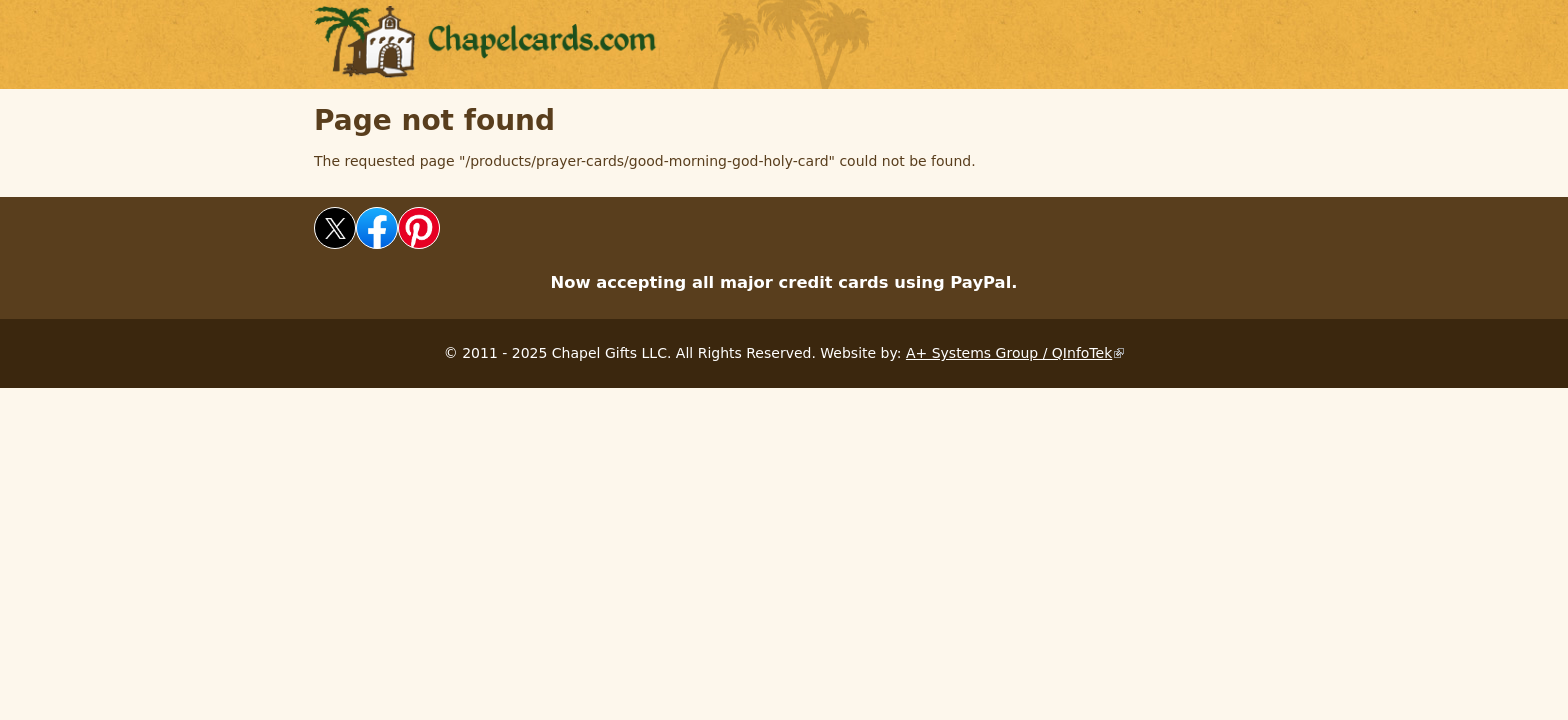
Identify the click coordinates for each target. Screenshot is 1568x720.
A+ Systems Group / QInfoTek (1015, 353)
